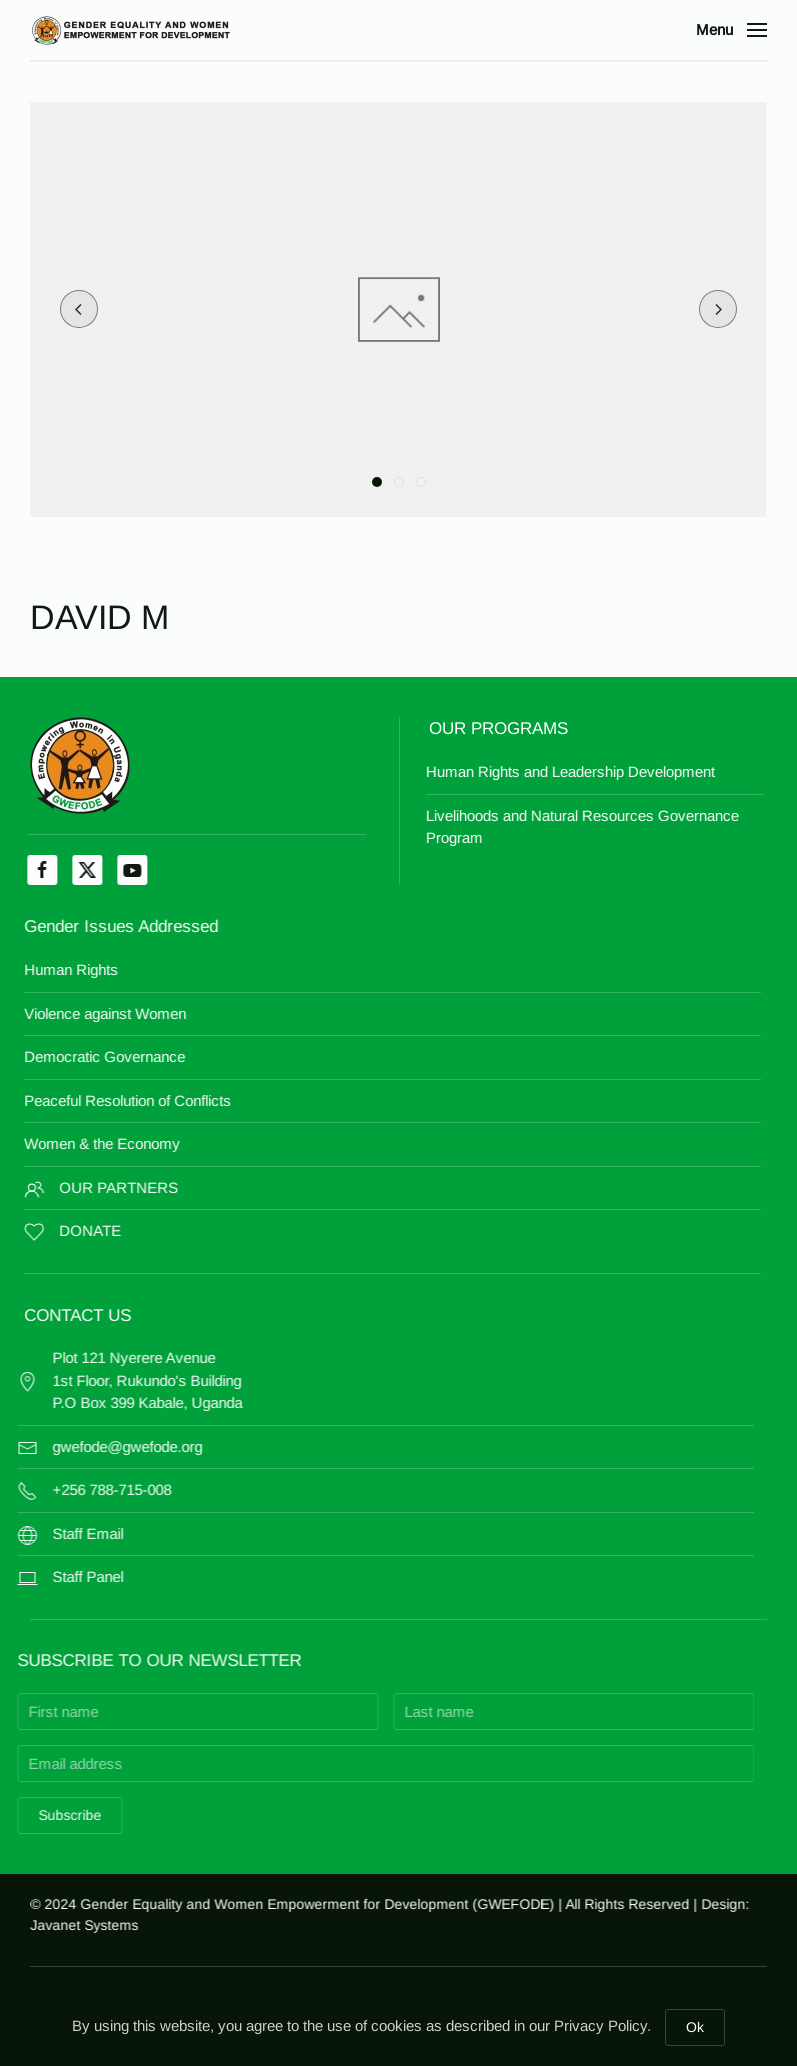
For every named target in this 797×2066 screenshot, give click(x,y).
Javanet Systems (95, 1925)
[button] (731, 30)
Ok (695, 2027)
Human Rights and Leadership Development (500, 771)
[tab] (377, 482)
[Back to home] (130, 30)
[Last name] (404, 1711)
